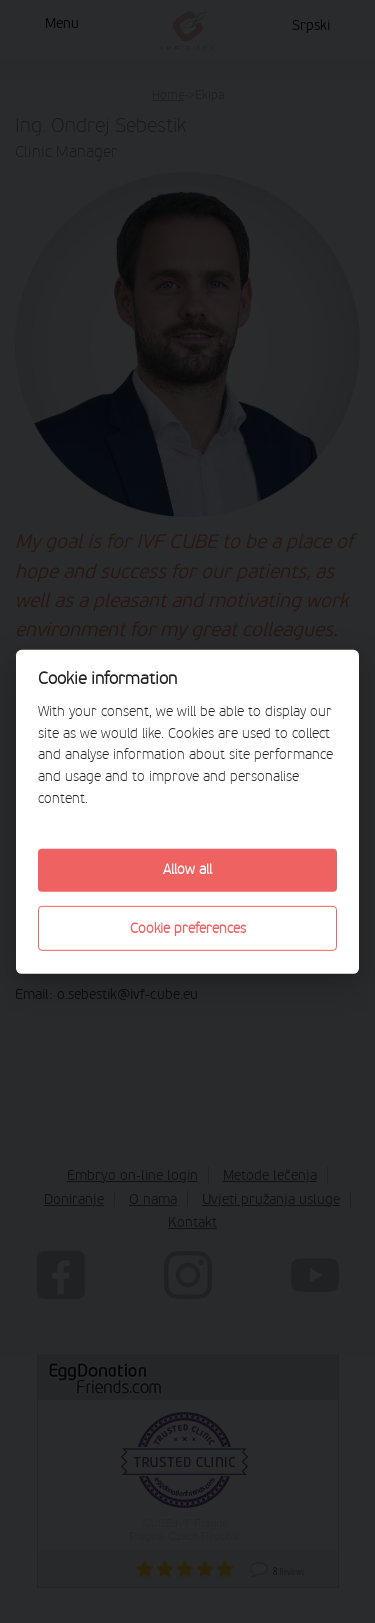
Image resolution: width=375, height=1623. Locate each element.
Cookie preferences (188, 927)
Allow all (187, 869)
